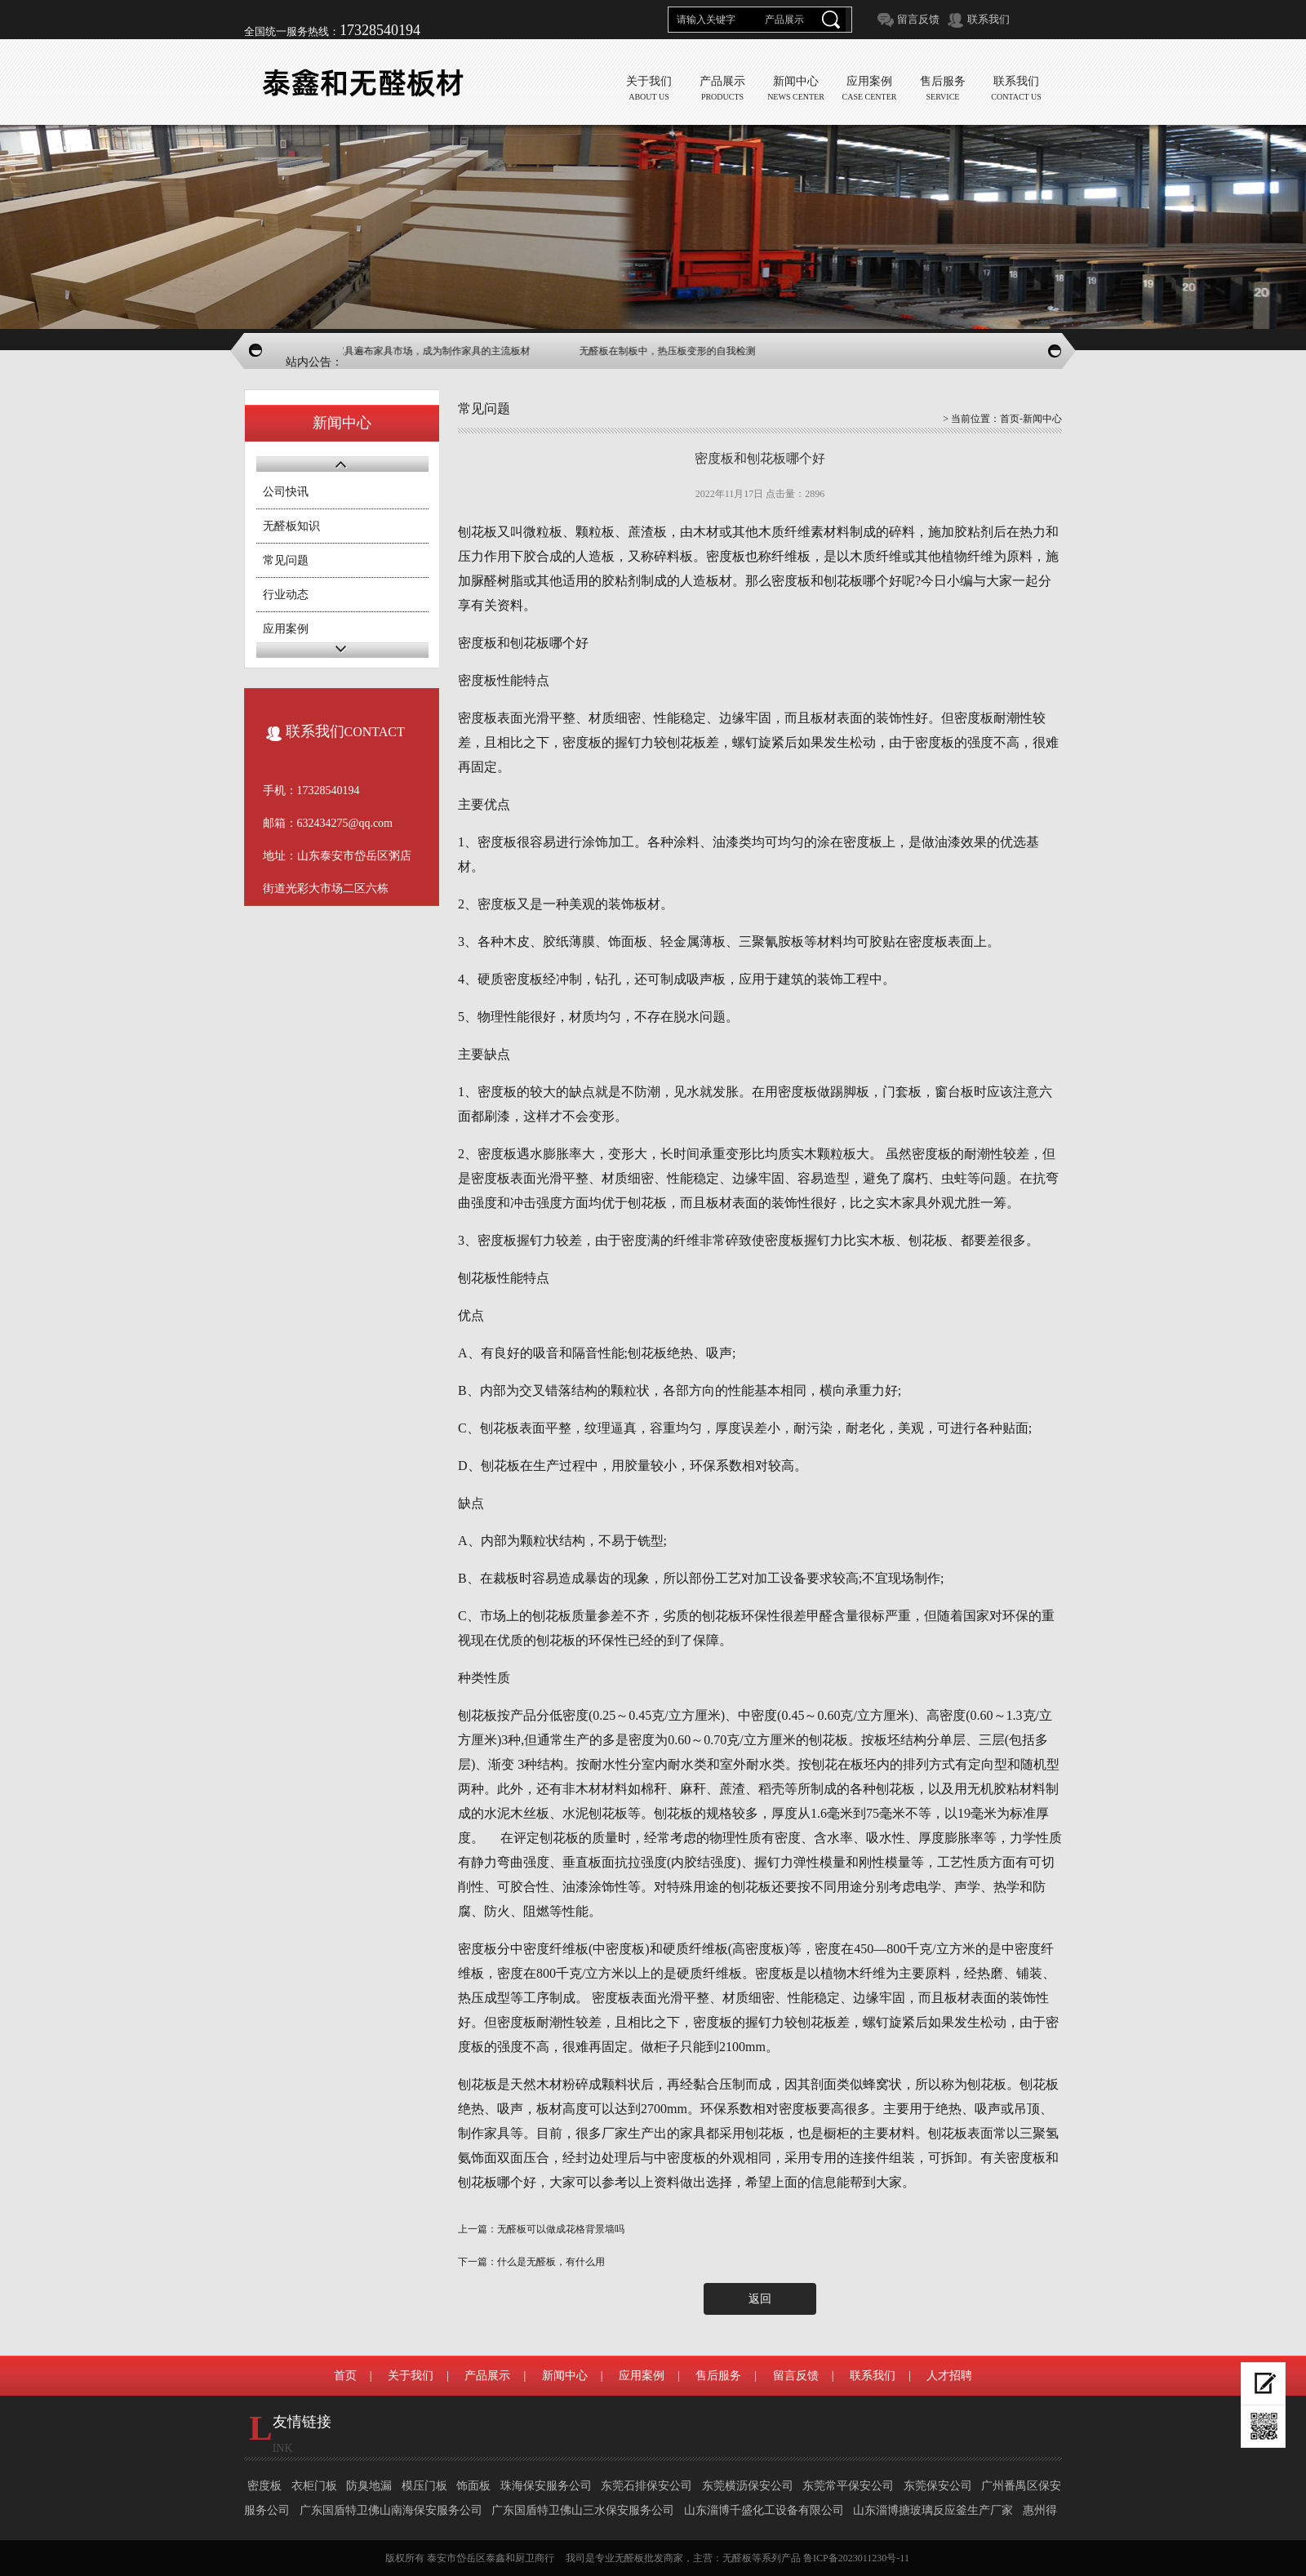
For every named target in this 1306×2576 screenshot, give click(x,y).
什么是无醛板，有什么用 (551, 2261)
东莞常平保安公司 (848, 2486)
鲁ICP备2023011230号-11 (856, 2558)
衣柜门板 (314, 2486)
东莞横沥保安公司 (747, 2486)
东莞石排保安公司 (646, 2486)
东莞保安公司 (938, 2486)
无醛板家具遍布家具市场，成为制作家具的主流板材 (428, 351)
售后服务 (718, 2375)
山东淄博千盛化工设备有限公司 (764, 2510)
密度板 (264, 2486)
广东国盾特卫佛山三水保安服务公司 (582, 2510)
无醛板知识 (291, 526)
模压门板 (424, 2486)
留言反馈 (918, 19)
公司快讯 (286, 492)
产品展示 (487, 2375)
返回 (760, 2299)
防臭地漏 (369, 2486)
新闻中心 (565, 2375)
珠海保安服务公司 (546, 2486)
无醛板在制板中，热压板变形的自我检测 (678, 351)
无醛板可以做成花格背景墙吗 (560, 2229)
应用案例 (286, 629)
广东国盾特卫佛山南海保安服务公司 (391, 2510)
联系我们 (988, 19)
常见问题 (286, 560)
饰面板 (473, 2486)
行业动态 (286, 594)
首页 (1009, 418)
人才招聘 (949, 2375)
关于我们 (410, 2375)
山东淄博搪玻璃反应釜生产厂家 (933, 2510)
